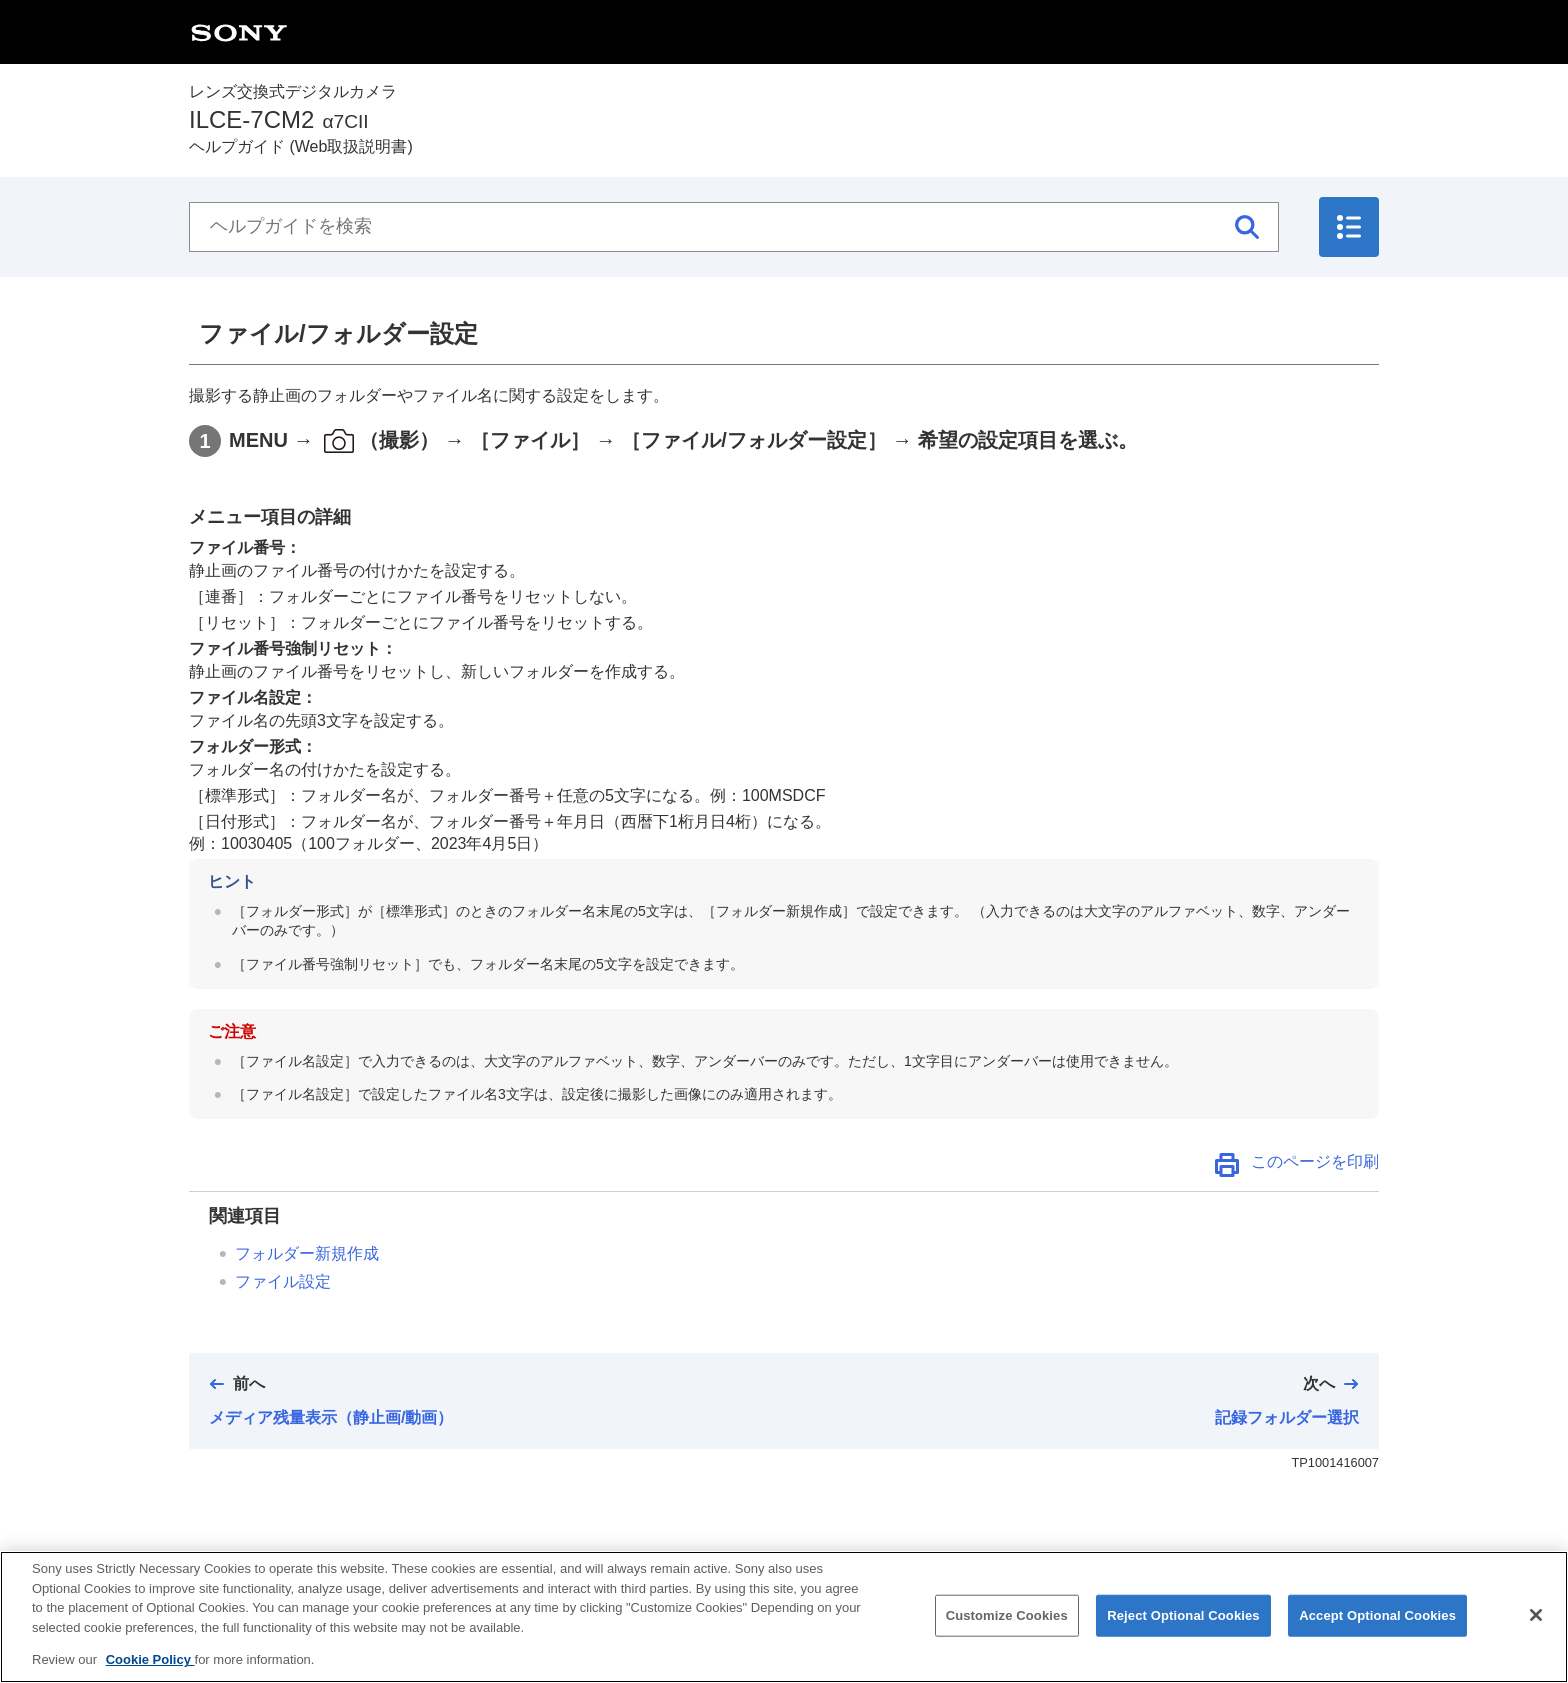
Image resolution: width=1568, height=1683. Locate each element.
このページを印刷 (1315, 1161)
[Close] (1536, 1632)
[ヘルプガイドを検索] (734, 227)
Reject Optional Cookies (1183, 1632)
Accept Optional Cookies (1377, 1632)
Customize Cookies (1007, 1632)
